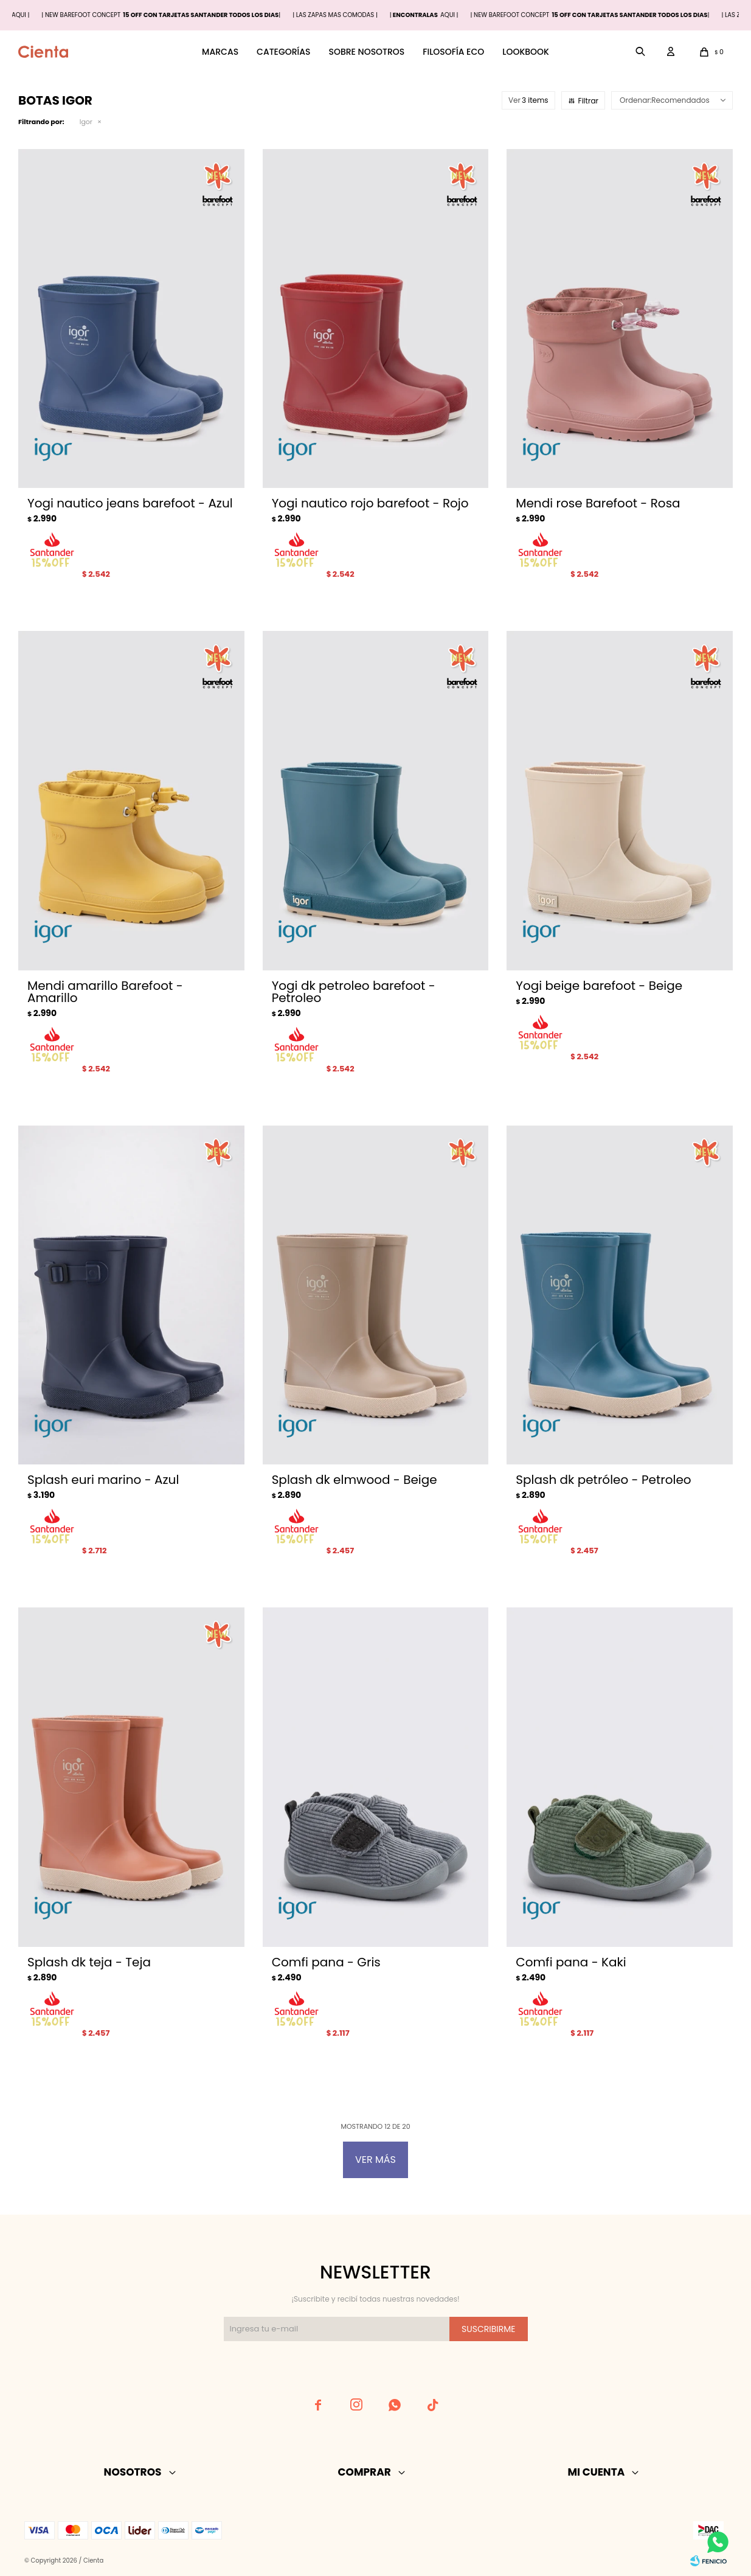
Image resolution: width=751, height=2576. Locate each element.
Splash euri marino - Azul (103, 1480)
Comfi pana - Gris (326, 1962)
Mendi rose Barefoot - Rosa (598, 503)
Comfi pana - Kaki (571, 1962)
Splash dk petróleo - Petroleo (603, 1480)
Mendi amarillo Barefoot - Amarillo (105, 992)
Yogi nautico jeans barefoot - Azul (130, 503)
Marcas (220, 52)
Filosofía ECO (453, 52)
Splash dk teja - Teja (89, 1962)
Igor (86, 122)
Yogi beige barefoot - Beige (599, 986)
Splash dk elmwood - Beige (354, 1480)
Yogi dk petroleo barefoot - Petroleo (353, 992)
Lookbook (525, 52)
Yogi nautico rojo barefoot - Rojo (370, 503)
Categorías (283, 52)
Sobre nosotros (366, 52)
